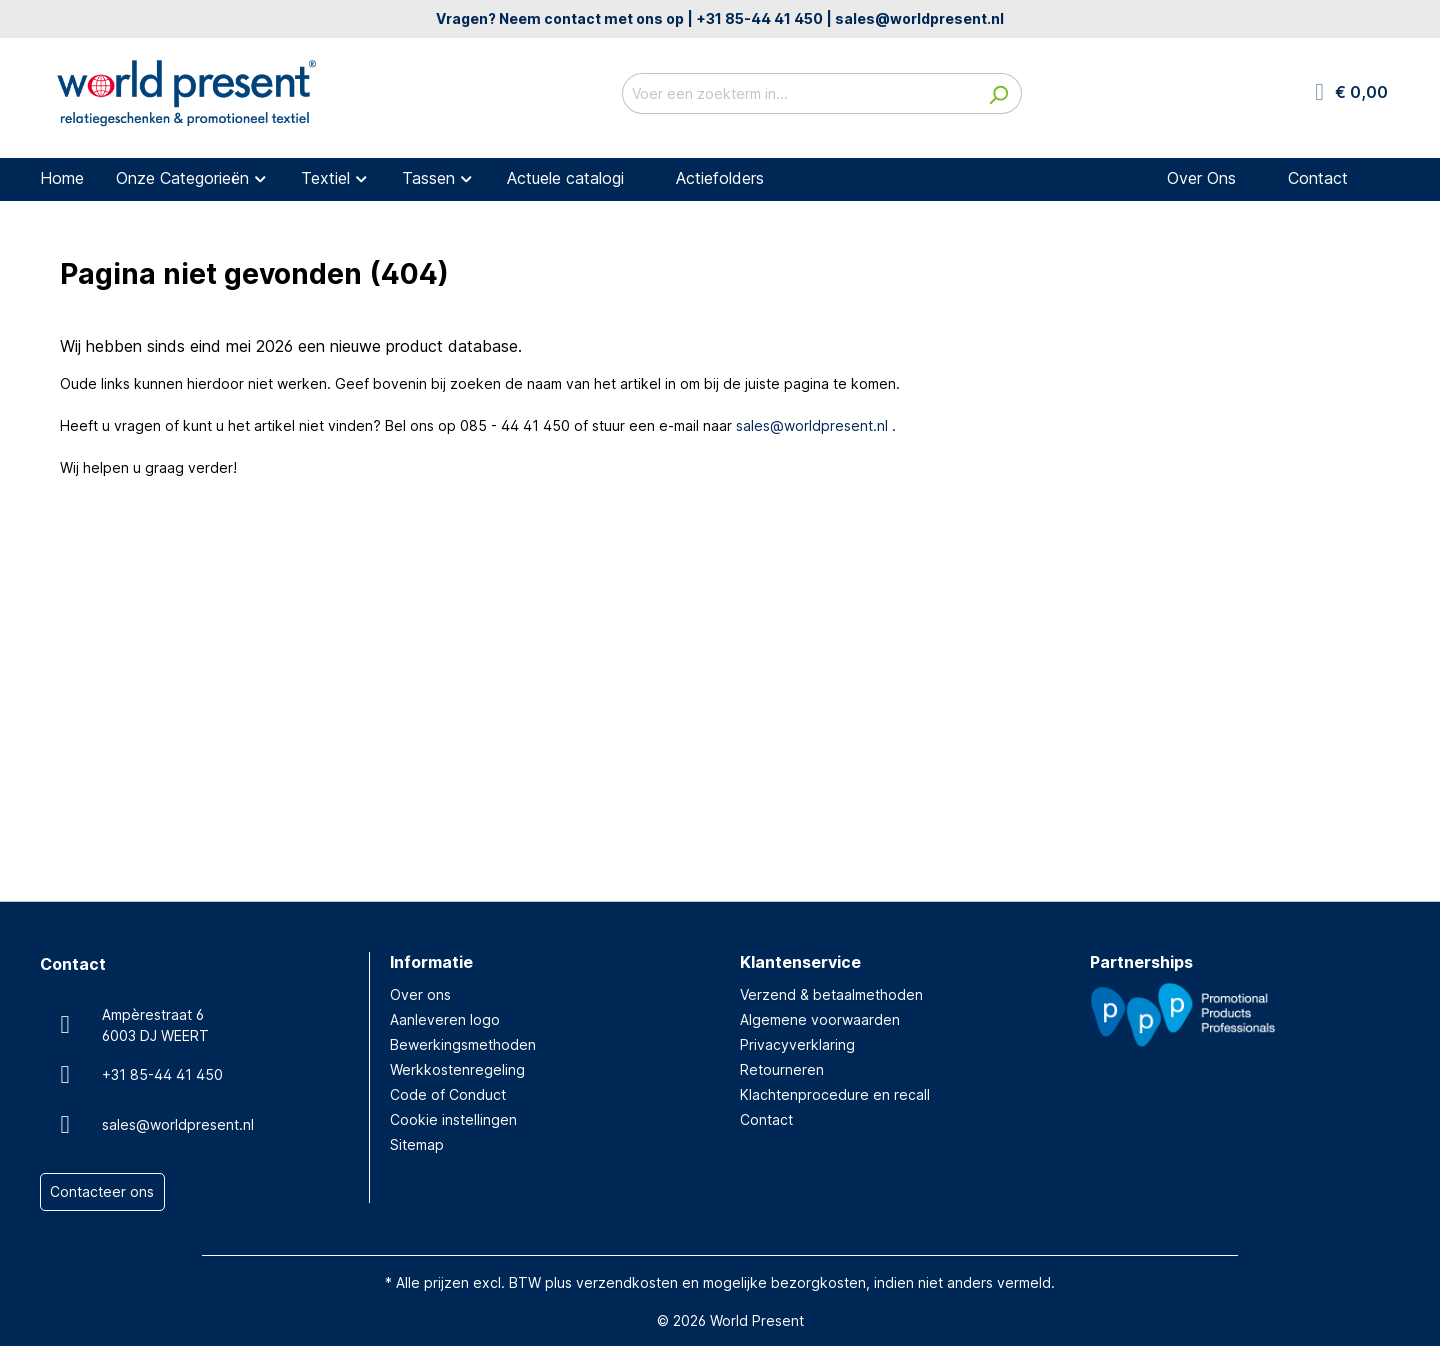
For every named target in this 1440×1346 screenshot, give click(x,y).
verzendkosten (627, 1282)
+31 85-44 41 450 (759, 18)
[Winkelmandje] (1351, 93)
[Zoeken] (998, 93)
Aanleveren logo (445, 1019)
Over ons (420, 994)
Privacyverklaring (797, 1044)
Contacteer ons (102, 1192)
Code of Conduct (448, 1094)
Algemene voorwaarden (820, 1019)
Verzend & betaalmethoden (831, 994)
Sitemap (417, 1144)
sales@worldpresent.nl (919, 18)
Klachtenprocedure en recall (835, 1094)
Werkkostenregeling (457, 1069)
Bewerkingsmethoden (463, 1044)
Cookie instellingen (453, 1119)
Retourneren (782, 1069)
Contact (766, 1119)
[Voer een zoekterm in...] (799, 93)
